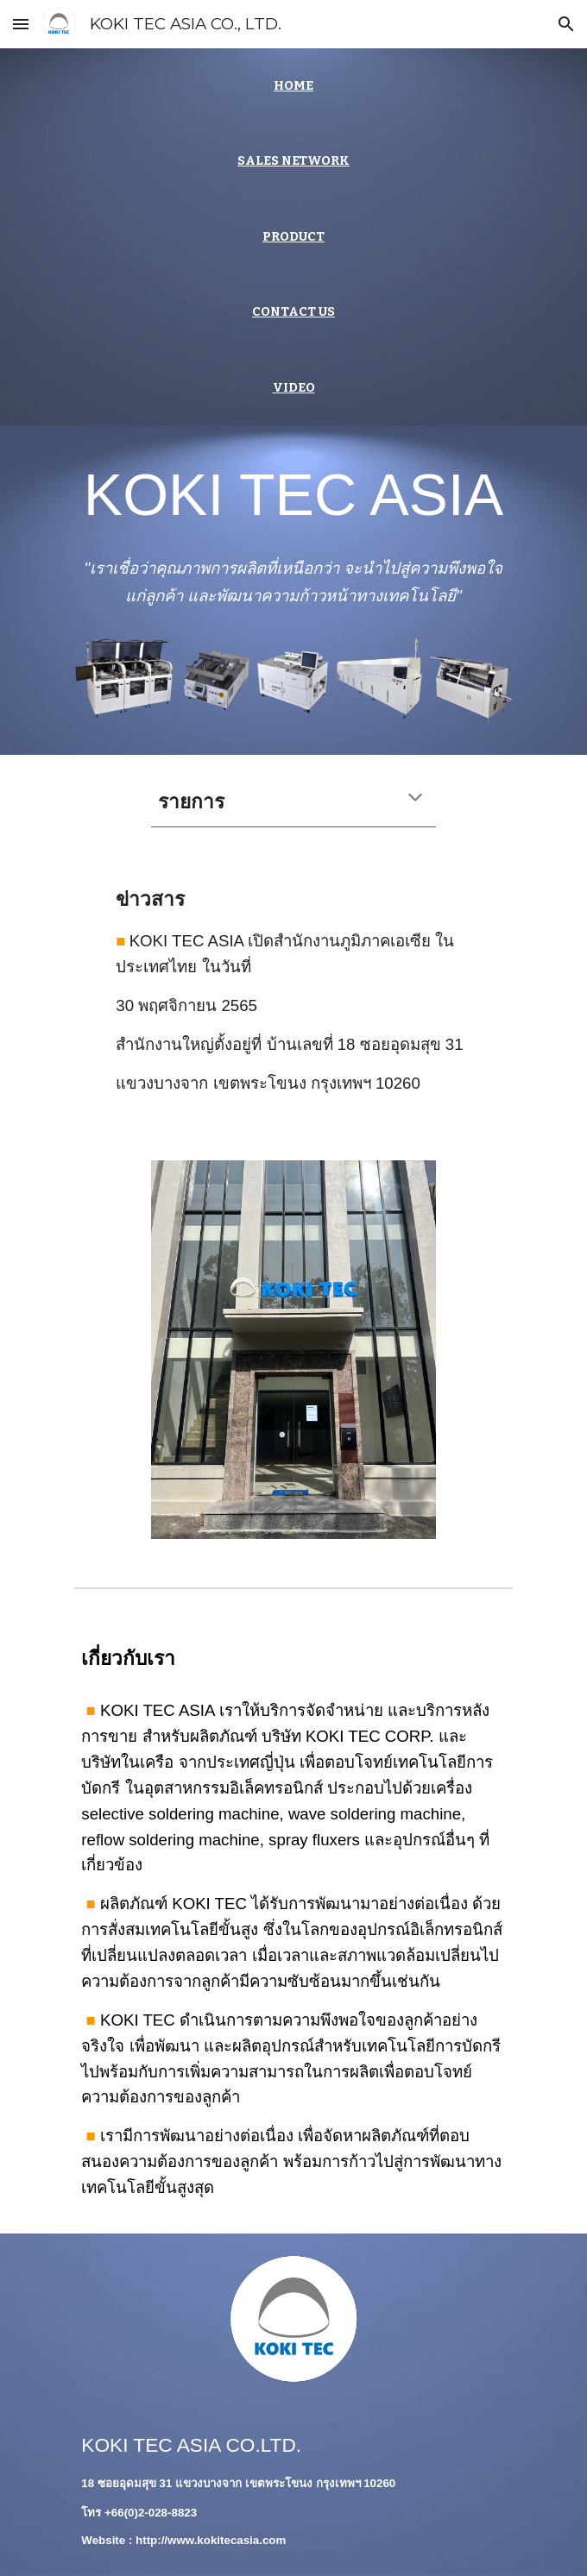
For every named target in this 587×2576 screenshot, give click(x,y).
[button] (20, 23)
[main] (293, 86)
